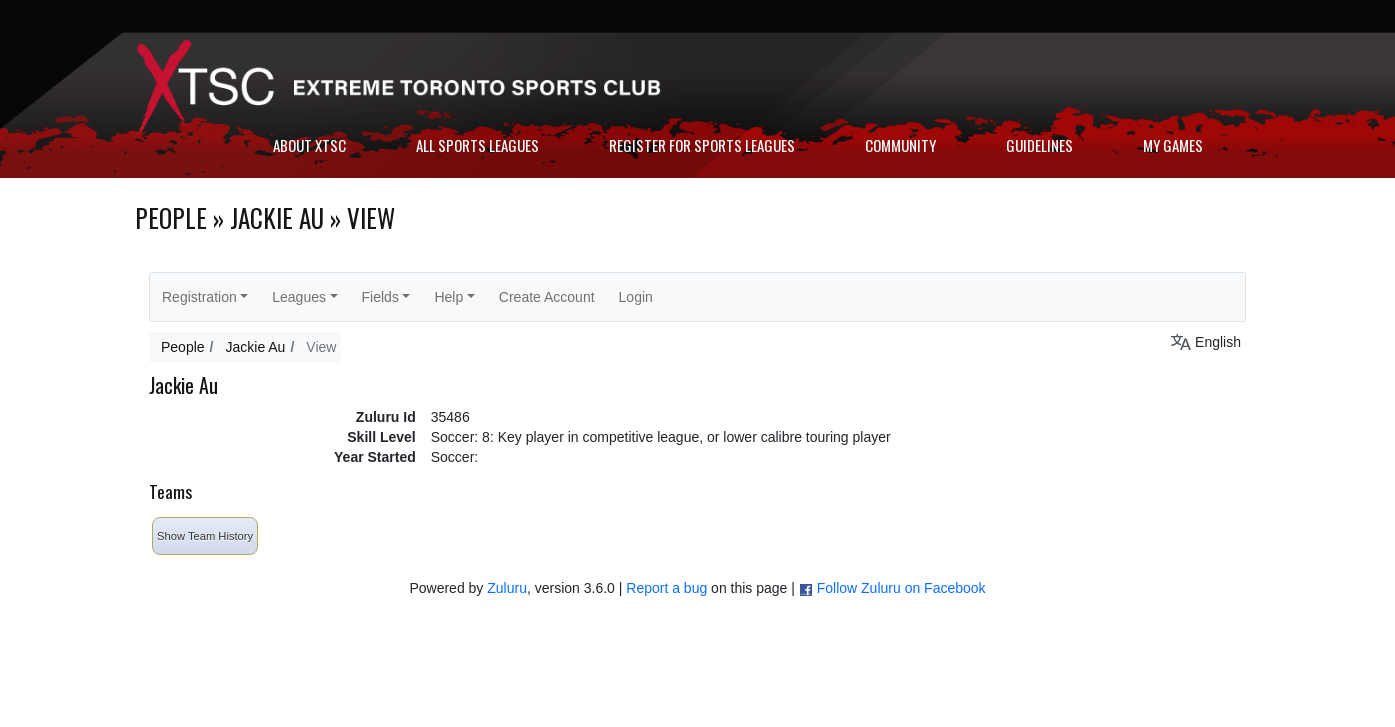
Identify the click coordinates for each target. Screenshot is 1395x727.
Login (636, 297)
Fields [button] (380, 297)
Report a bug (666, 588)
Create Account (547, 297)
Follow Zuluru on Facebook (901, 588)
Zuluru (507, 588)
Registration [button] (199, 297)
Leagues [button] (299, 297)
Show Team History (205, 536)
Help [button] (448, 297)
